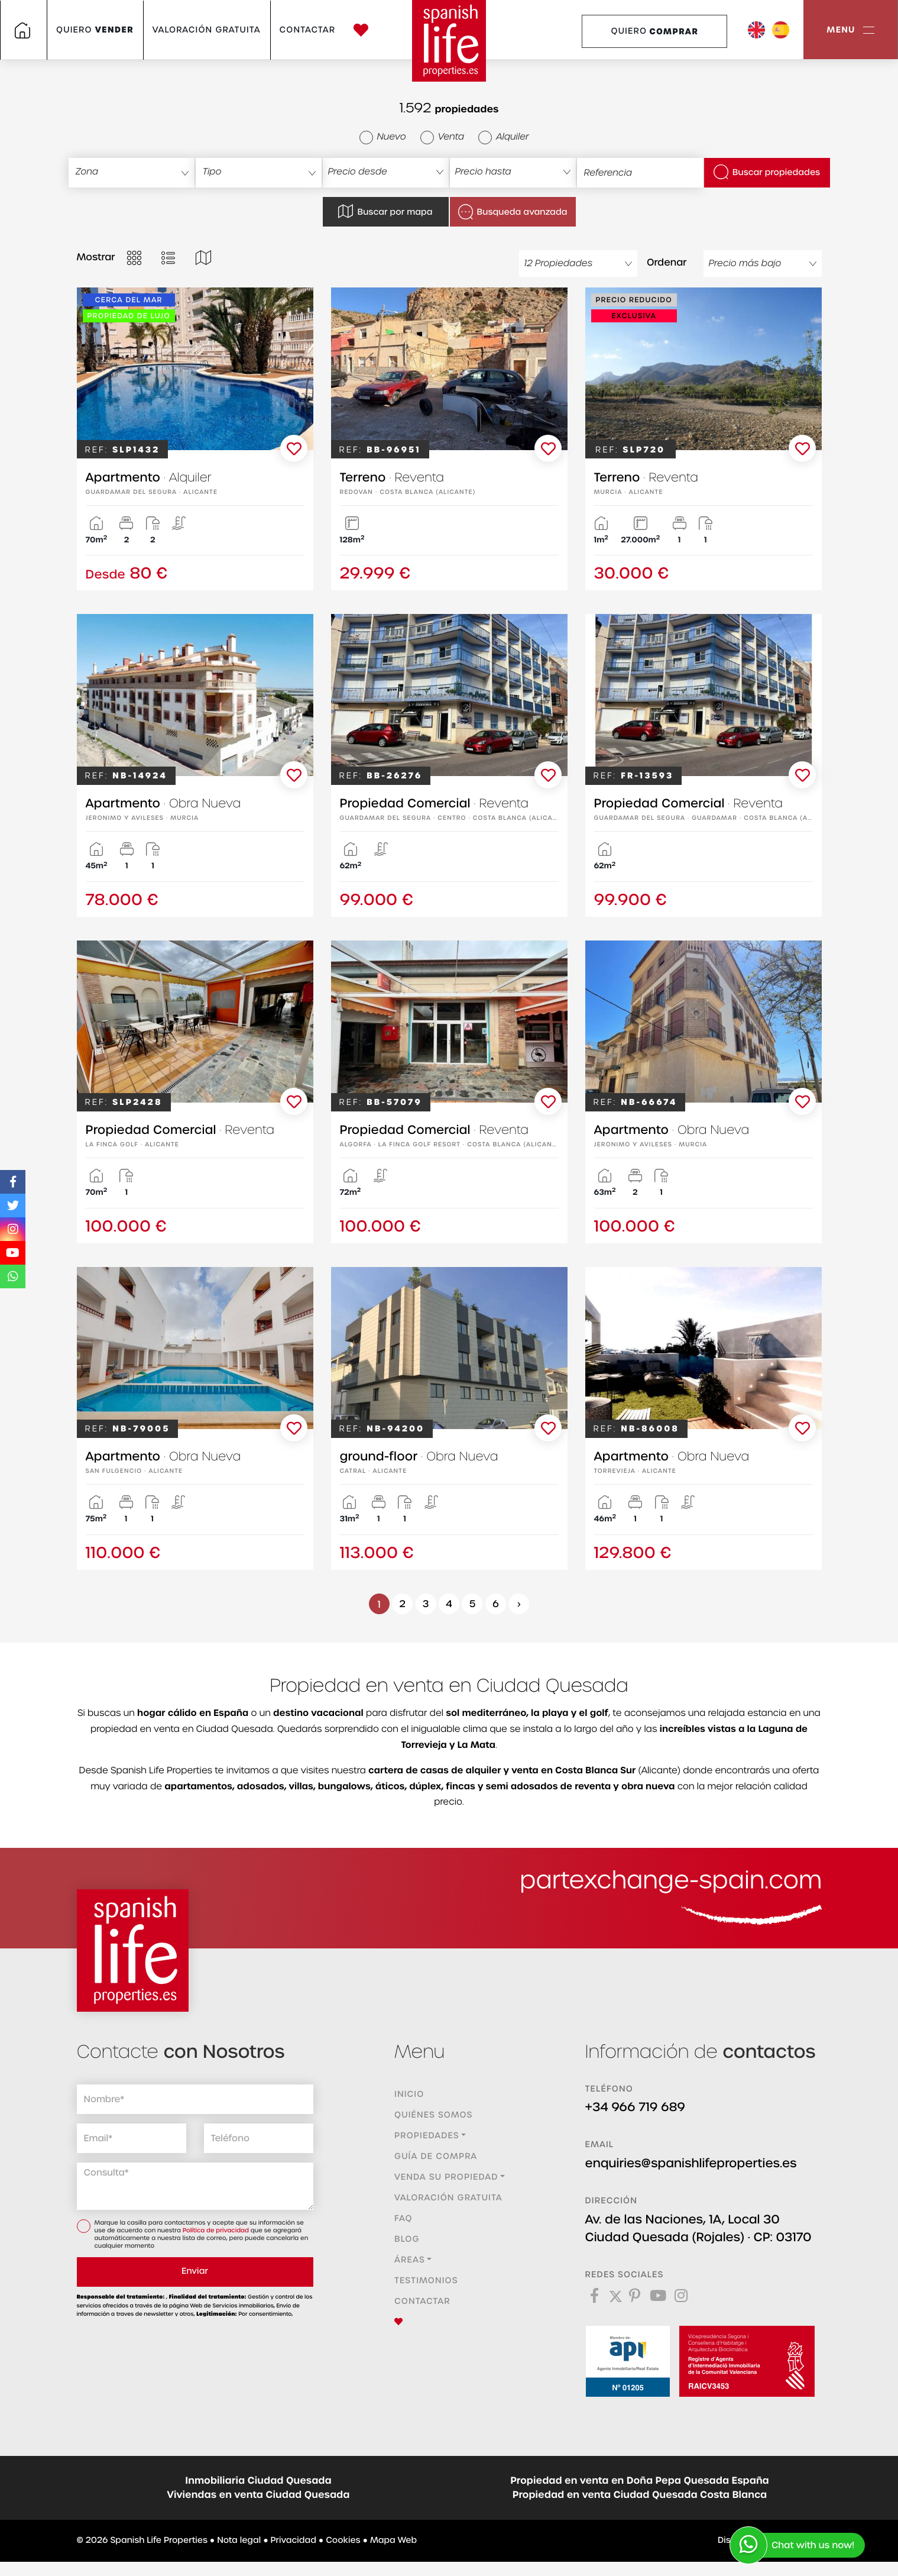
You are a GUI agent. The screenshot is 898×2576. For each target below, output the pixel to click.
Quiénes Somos (433, 2115)
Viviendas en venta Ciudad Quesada (258, 2494)
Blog (407, 2239)
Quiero (95, 30)
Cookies (343, 2540)
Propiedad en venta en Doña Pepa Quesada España (639, 2480)
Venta (442, 137)
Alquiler (503, 137)
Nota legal (239, 2540)
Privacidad (293, 2540)
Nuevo (382, 137)
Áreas (409, 2260)
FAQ (403, 2218)
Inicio (409, 2094)
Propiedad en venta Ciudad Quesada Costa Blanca (640, 2494)
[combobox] (131, 173)
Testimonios (426, 2281)
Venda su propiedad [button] (446, 2177)
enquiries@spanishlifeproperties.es (691, 2163)
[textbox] (137, 171)
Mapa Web (393, 2540)
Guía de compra (435, 2156)
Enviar (194, 2271)
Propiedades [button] (426, 2136)
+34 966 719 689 (635, 2107)
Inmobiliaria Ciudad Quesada (258, 2480)
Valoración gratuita (207, 30)
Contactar (308, 30)
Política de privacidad (217, 2231)
